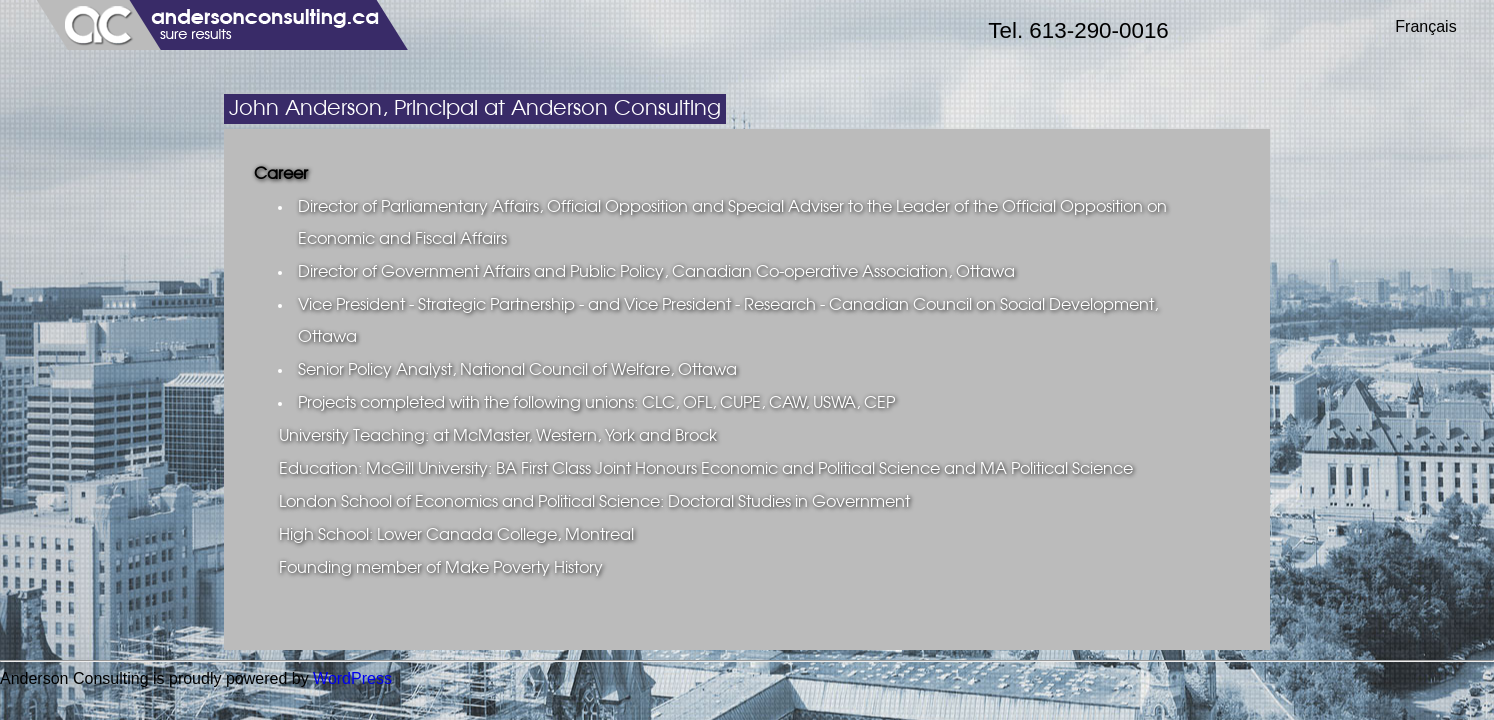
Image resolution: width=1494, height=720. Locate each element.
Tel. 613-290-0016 (1078, 30)
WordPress (352, 678)
